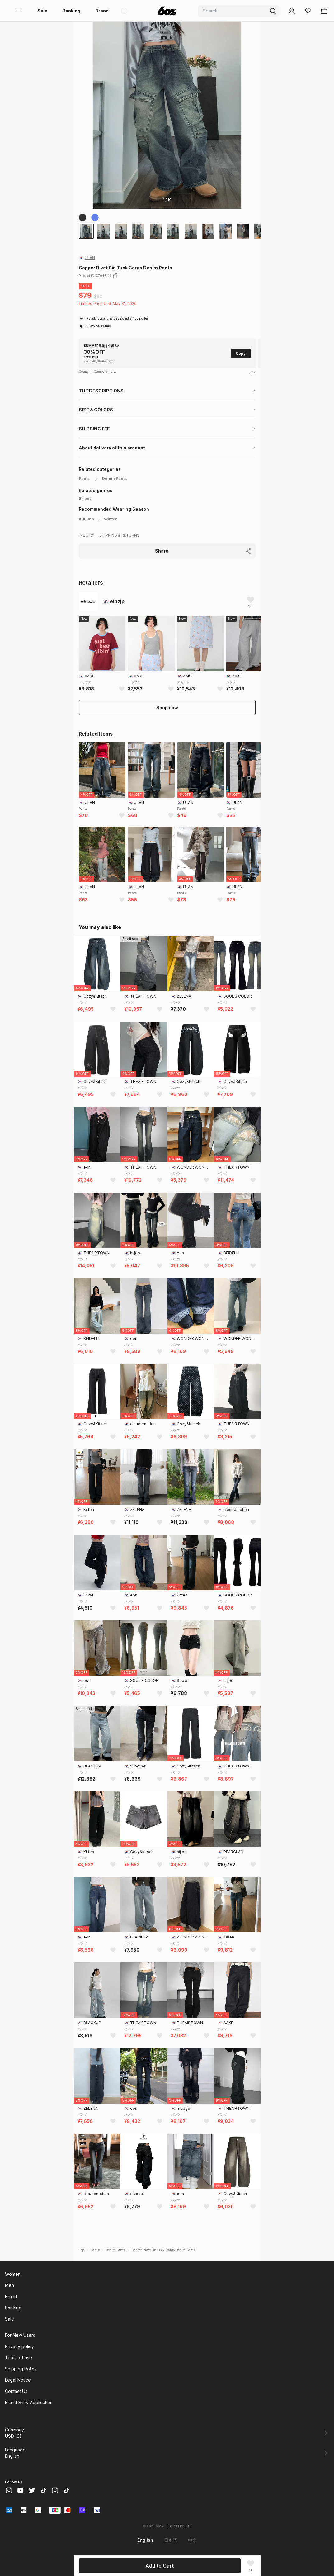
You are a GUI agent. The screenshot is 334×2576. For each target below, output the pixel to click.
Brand (102, 10)
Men (9, 2285)
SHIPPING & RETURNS (119, 535)
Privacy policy (19, 2346)
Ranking (71, 10)
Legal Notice (18, 2380)
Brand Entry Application (29, 2402)
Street (85, 498)
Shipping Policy (21, 2368)
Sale (42, 10)
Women (13, 2274)
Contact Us (16, 2391)
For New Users (20, 2335)
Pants (84, 478)
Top (81, 2250)
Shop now (167, 707)
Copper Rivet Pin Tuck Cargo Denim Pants (163, 2250)
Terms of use (18, 2357)
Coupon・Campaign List (97, 371)
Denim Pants (114, 478)
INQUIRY (86, 535)
